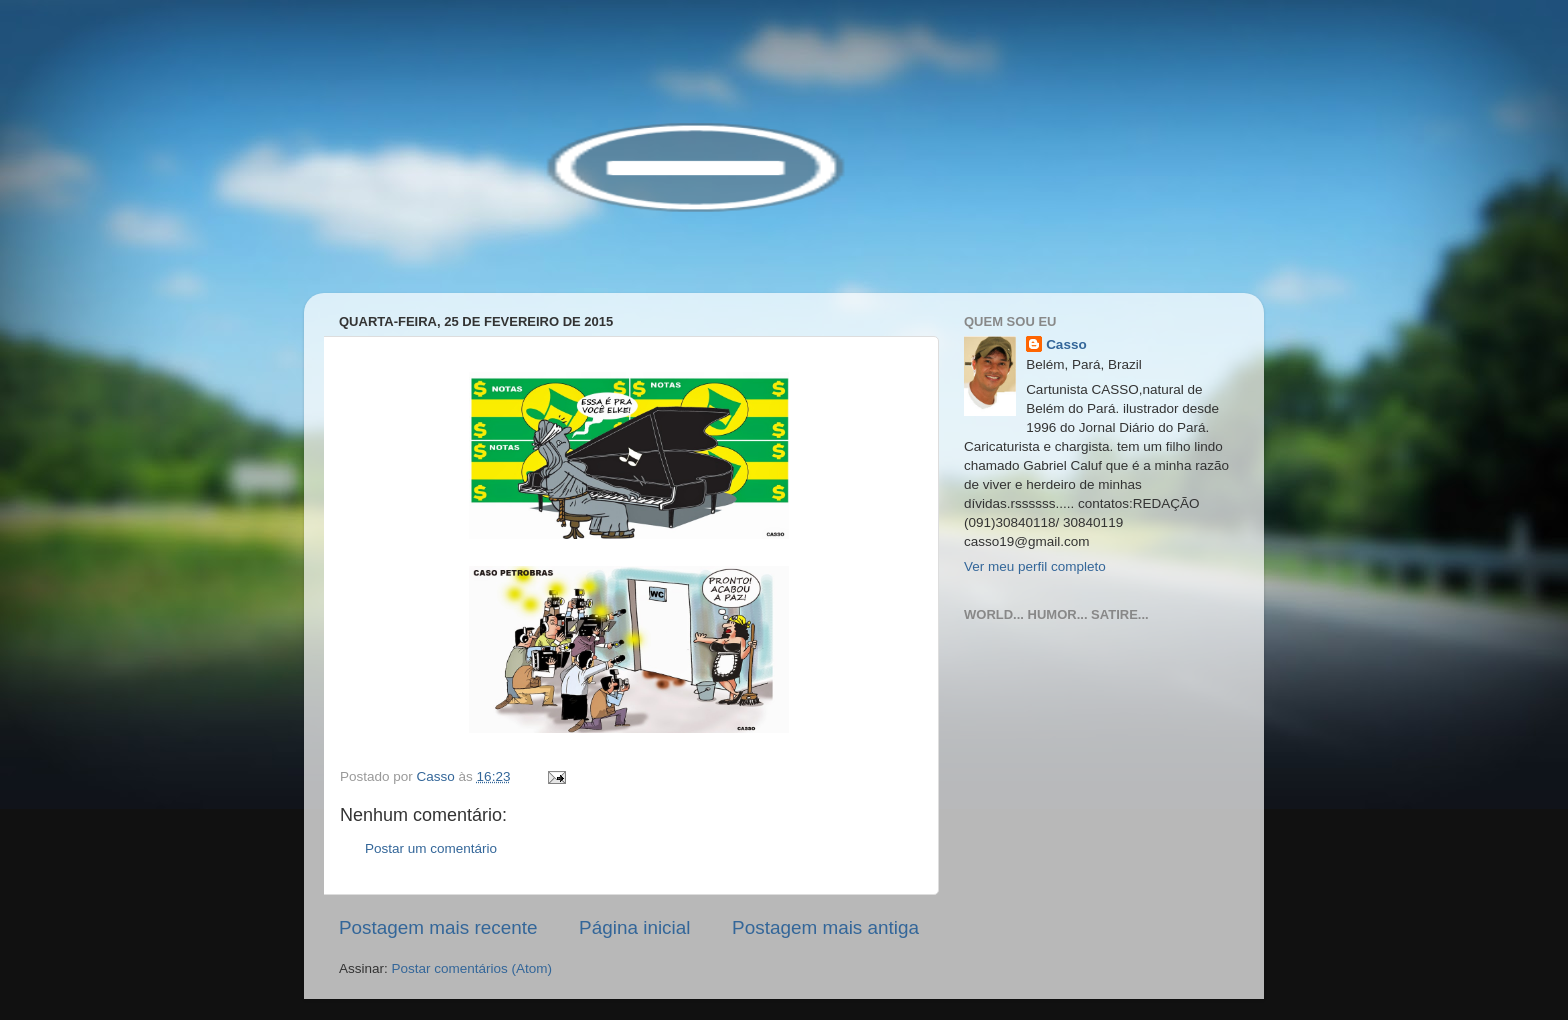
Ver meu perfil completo (1035, 566)
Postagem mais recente (438, 927)
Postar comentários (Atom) (472, 968)
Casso (1066, 344)
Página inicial (634, 927)
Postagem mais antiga (825, 927)
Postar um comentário (431, 848)
